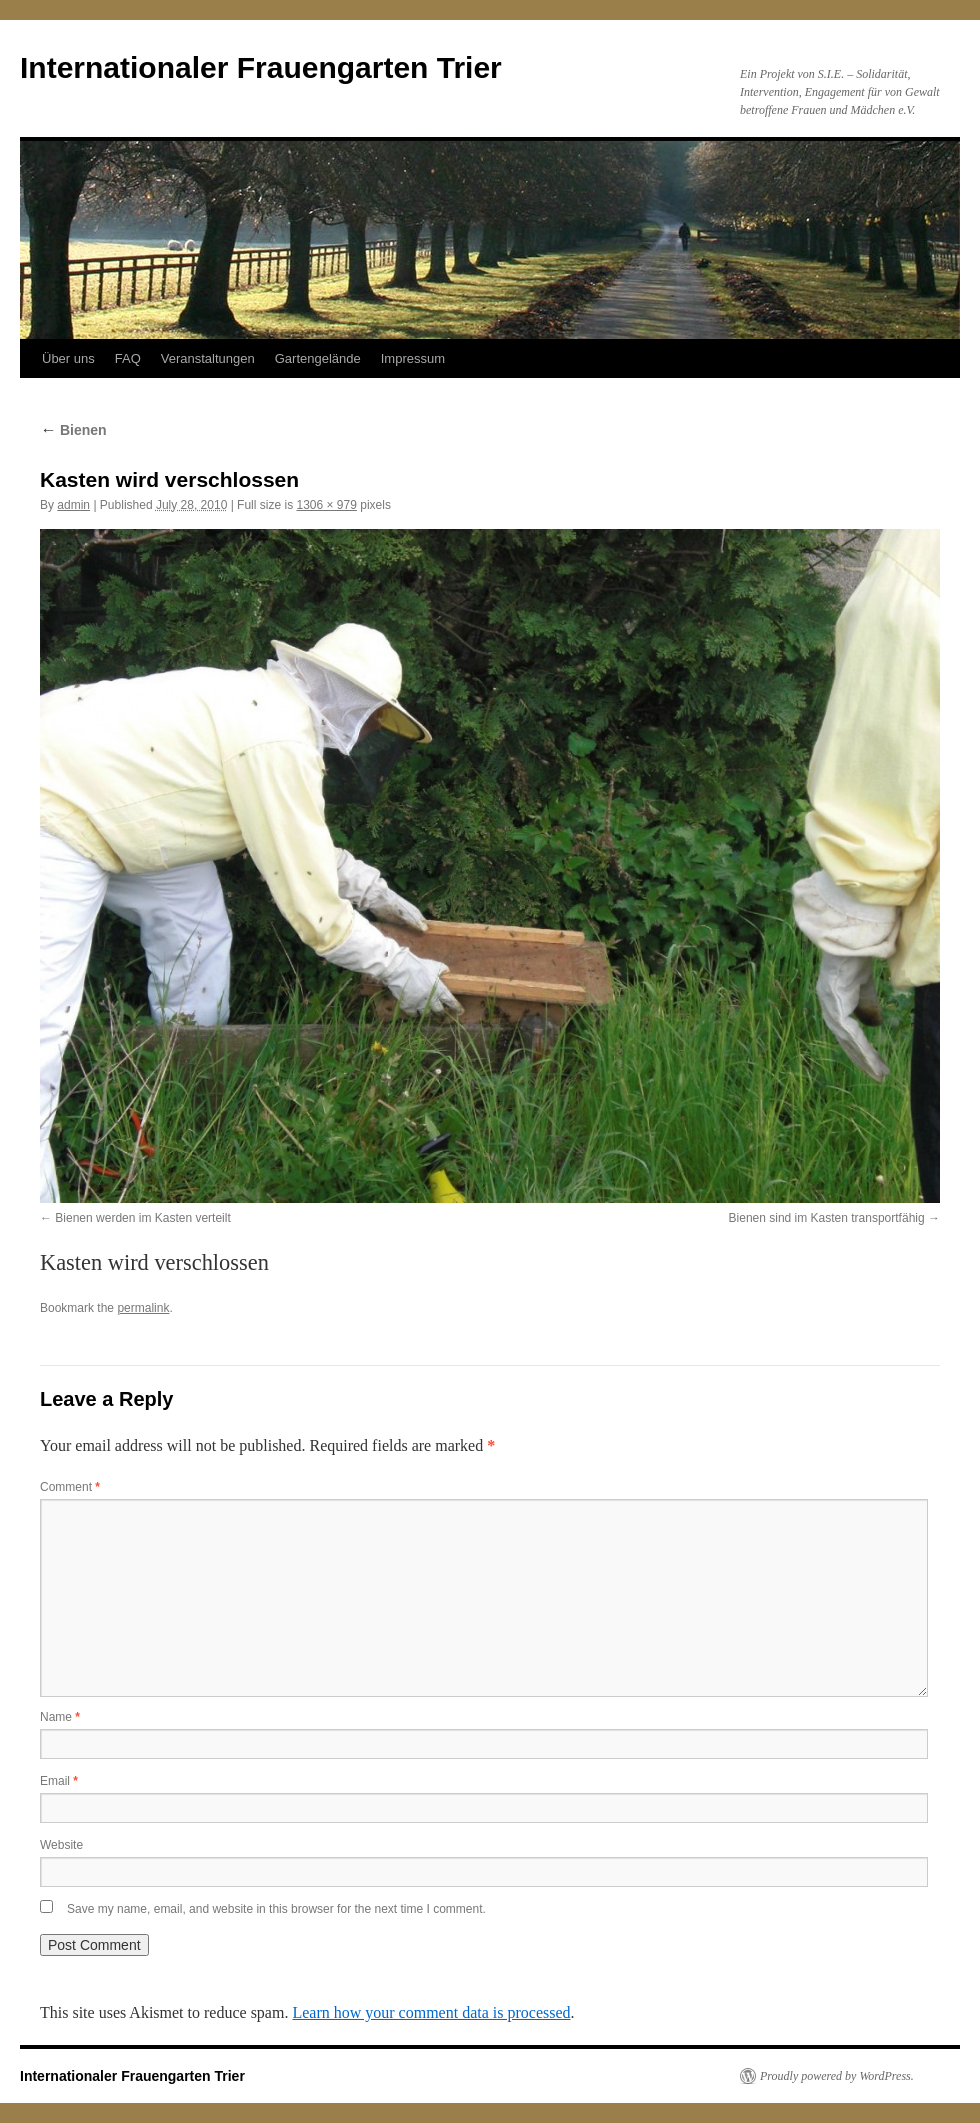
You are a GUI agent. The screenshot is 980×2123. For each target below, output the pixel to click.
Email (59, 1781)
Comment (70, 1487)
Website (61, 1845)
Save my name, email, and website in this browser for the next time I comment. (276, 1909)
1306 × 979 (326, 505)
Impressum (413, 358)
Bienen (73, 430)
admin (73, 505)
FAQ (128, 358)
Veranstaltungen (208, 358)
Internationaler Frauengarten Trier (261, 67)
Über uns (68, 358)
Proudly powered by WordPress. (837, 2076)
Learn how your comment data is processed (431, 2012)
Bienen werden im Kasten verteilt (142, 1218)
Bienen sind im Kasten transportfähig (827, 1218)
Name (60, 1717)
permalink (143, 1308)
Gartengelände (318, 358)
